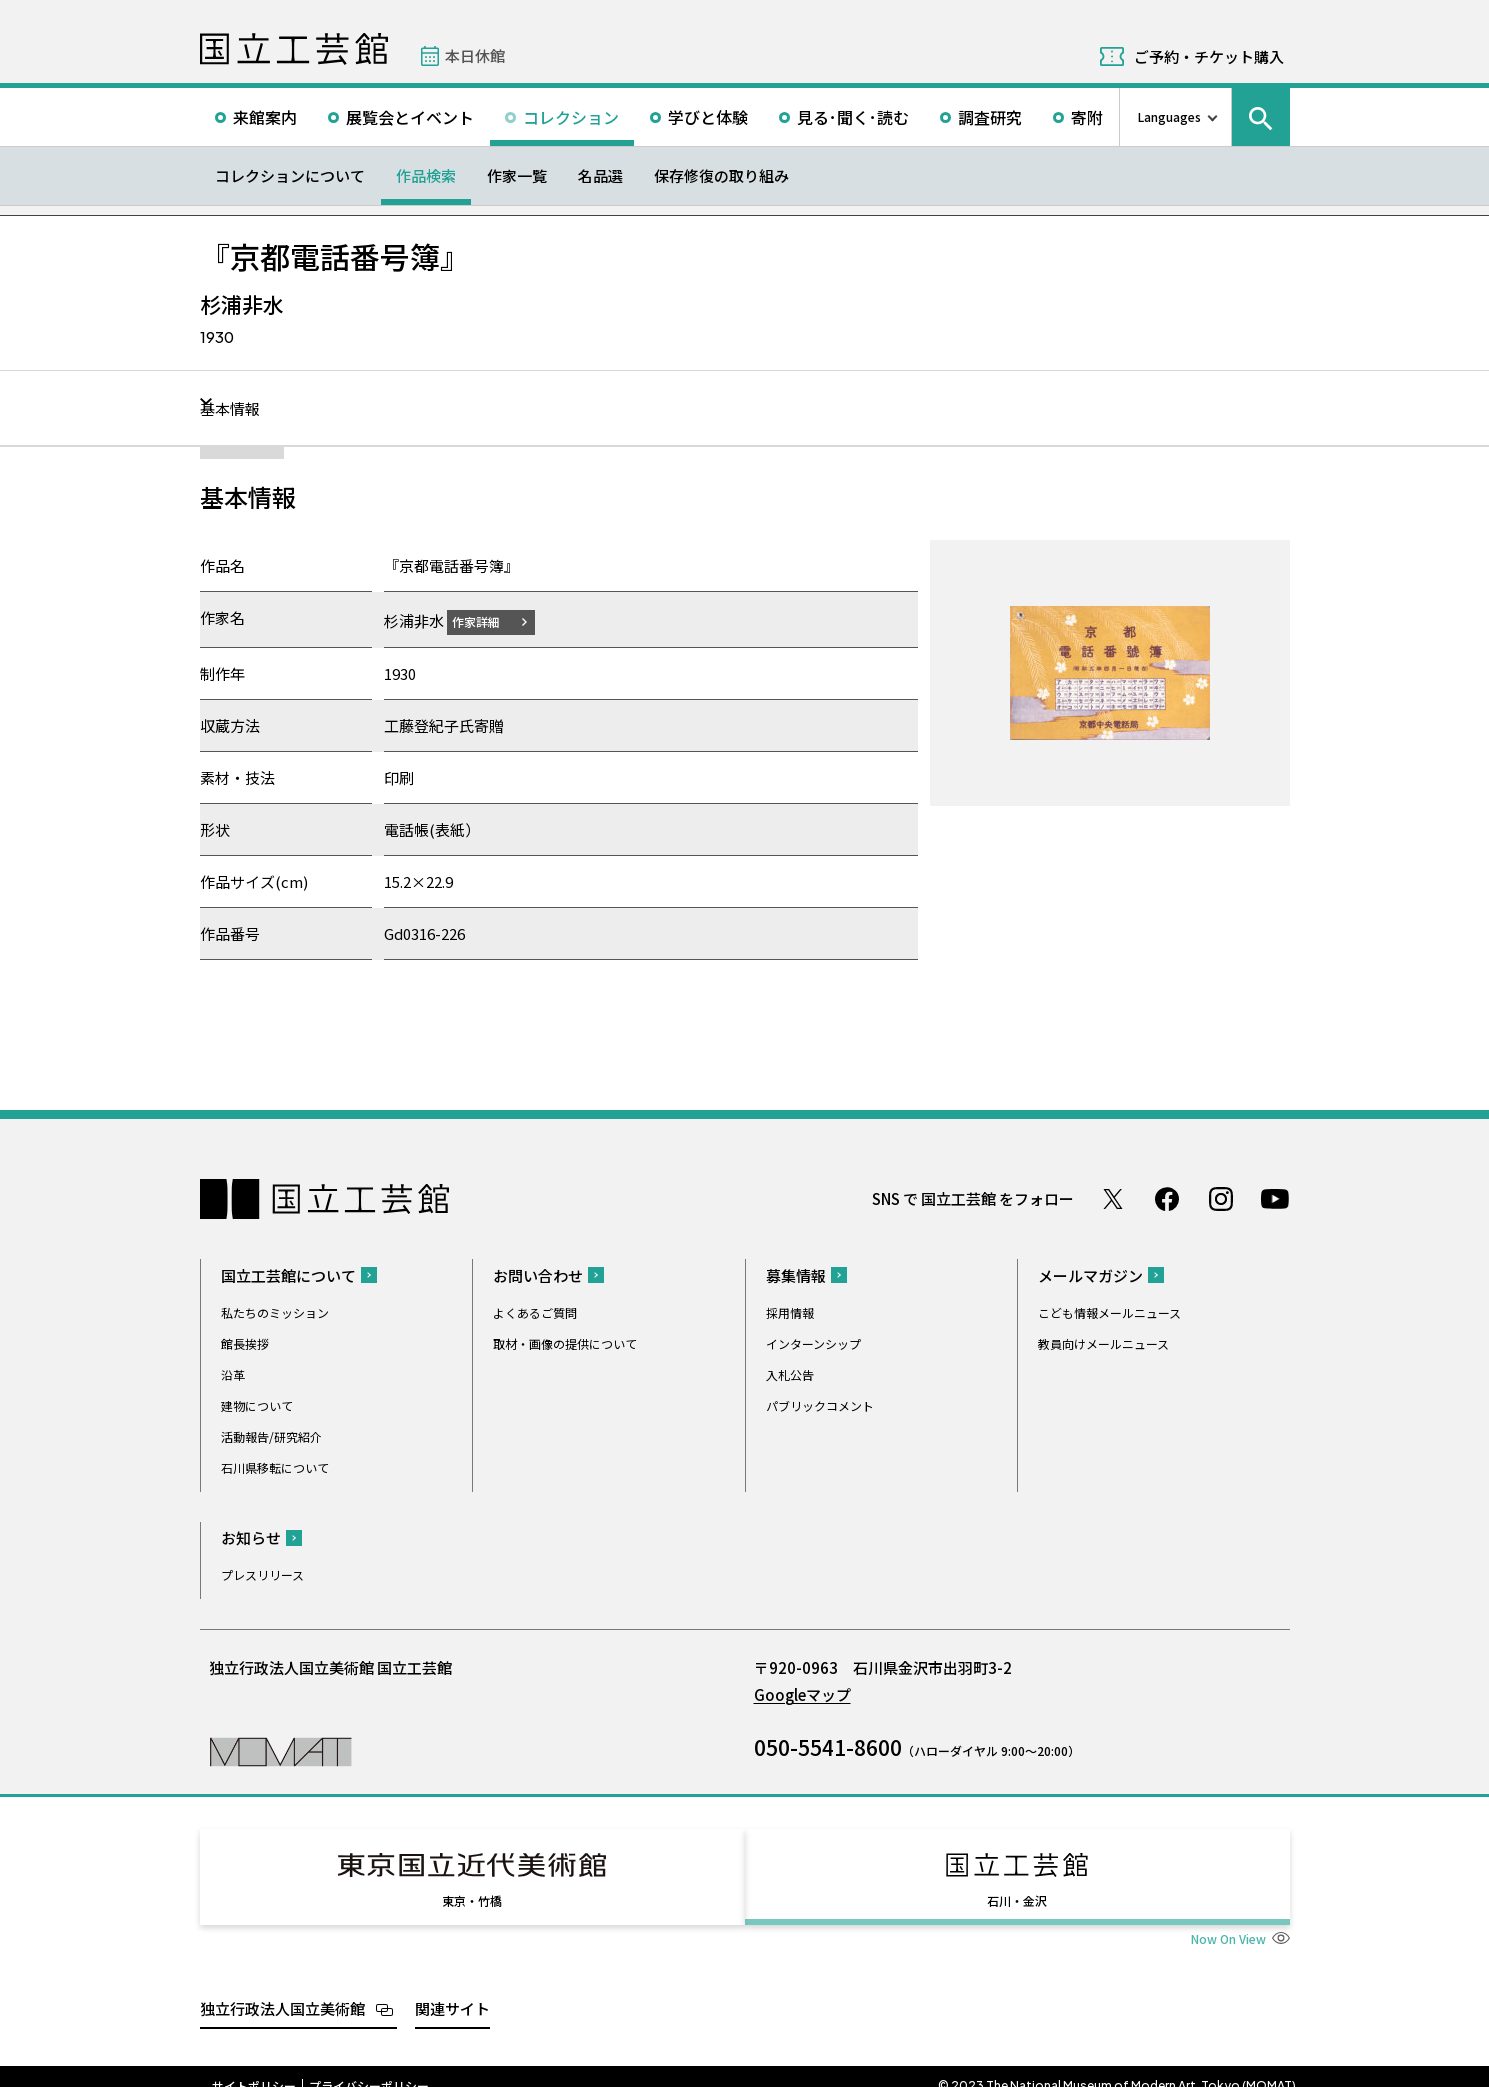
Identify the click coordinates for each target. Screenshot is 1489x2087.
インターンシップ (813, 1342)
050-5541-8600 (828, 1746)
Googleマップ (802, 1693)
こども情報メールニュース (1109, 1311)
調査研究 (990, 117)
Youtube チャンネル (1275, 1198)
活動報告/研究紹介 (271, 1435)
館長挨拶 (245, 1342)
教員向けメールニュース (1103, 1342)
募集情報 (796, 1274)
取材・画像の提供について (565, 1342)
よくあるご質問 (535, 1311)
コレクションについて (290, 175)
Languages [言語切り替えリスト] (1169, 116)
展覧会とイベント (410, 117)
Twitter (1113, 1198)
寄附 (1087, 117)
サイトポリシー (254, 2067)
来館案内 (265, 117)
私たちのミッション (275, 1311)
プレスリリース (262, 1573)
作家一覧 (517, 175)
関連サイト (452, 1989)
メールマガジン (1090, 1274)
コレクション (571, 117)
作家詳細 (488, 620)
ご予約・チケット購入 (1209, 56)
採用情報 (790, 1311)
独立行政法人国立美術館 (282, 1989)
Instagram (1221, 1198)
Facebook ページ (1167, 1198)
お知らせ (251, 1536)
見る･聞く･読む (853, 117)
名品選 (600, 175)
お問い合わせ (538, 1274)
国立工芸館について (288, 1274)
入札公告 (790, 1373)
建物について (257, 1404)
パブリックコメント (820, 1404)
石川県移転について (275, 1466)
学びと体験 (708, 117)
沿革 (233, 1373)
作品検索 (426, 175)
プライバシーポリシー (369, 2067)
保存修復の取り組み (721, 175)
